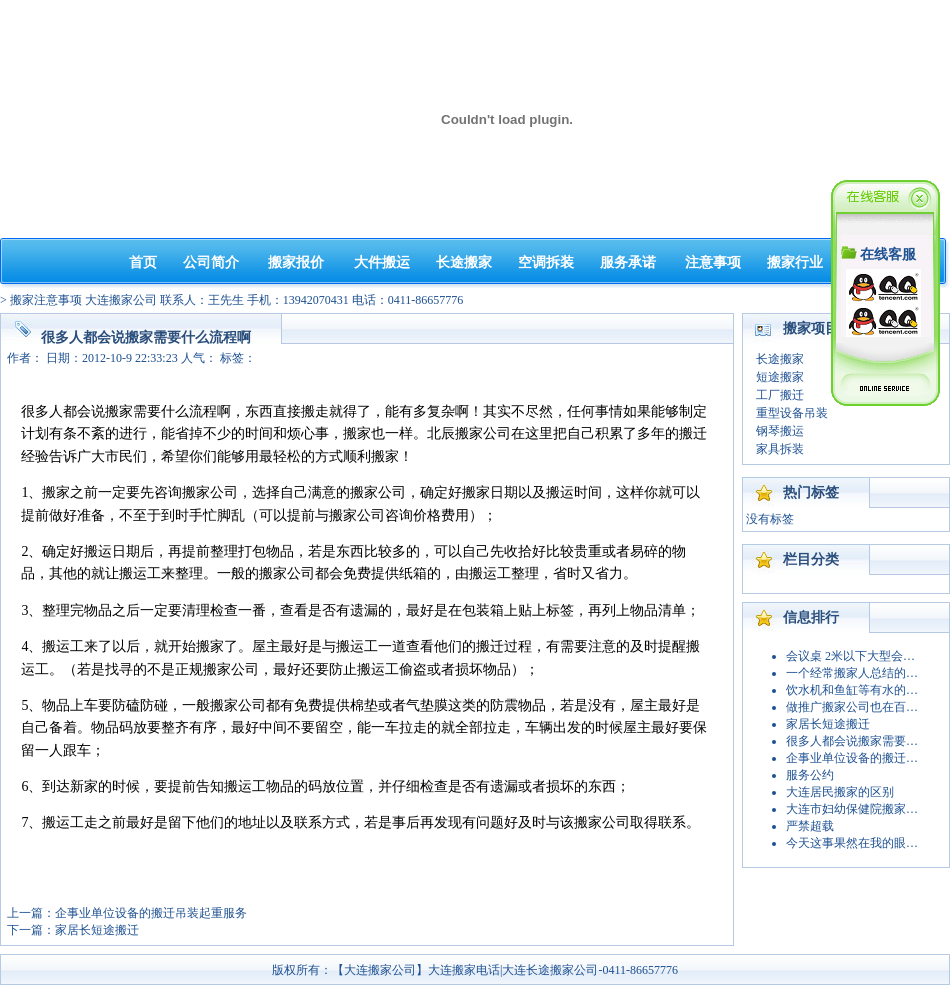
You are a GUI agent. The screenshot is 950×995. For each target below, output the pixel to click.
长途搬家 (464, 262)
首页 (143, 262)
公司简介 (211, 262)
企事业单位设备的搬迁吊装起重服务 (151, 913)
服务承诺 (628, 262)
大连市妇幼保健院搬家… (852, 809)
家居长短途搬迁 (97, 930)
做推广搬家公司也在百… (852, 707)
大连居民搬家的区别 (840, 792)
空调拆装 (546, 262)
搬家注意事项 (46, 300)
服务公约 (810, 775)
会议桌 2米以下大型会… (850, 656)
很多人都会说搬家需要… (852, 741)
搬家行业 (795, 262)
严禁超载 (810, 826)
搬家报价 (296, 262)
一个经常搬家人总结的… (852, 673)
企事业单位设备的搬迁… (852, 758)
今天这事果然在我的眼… (852, 843)
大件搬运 (382, 262)
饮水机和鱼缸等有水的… (852, 690)
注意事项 (713, 262)
